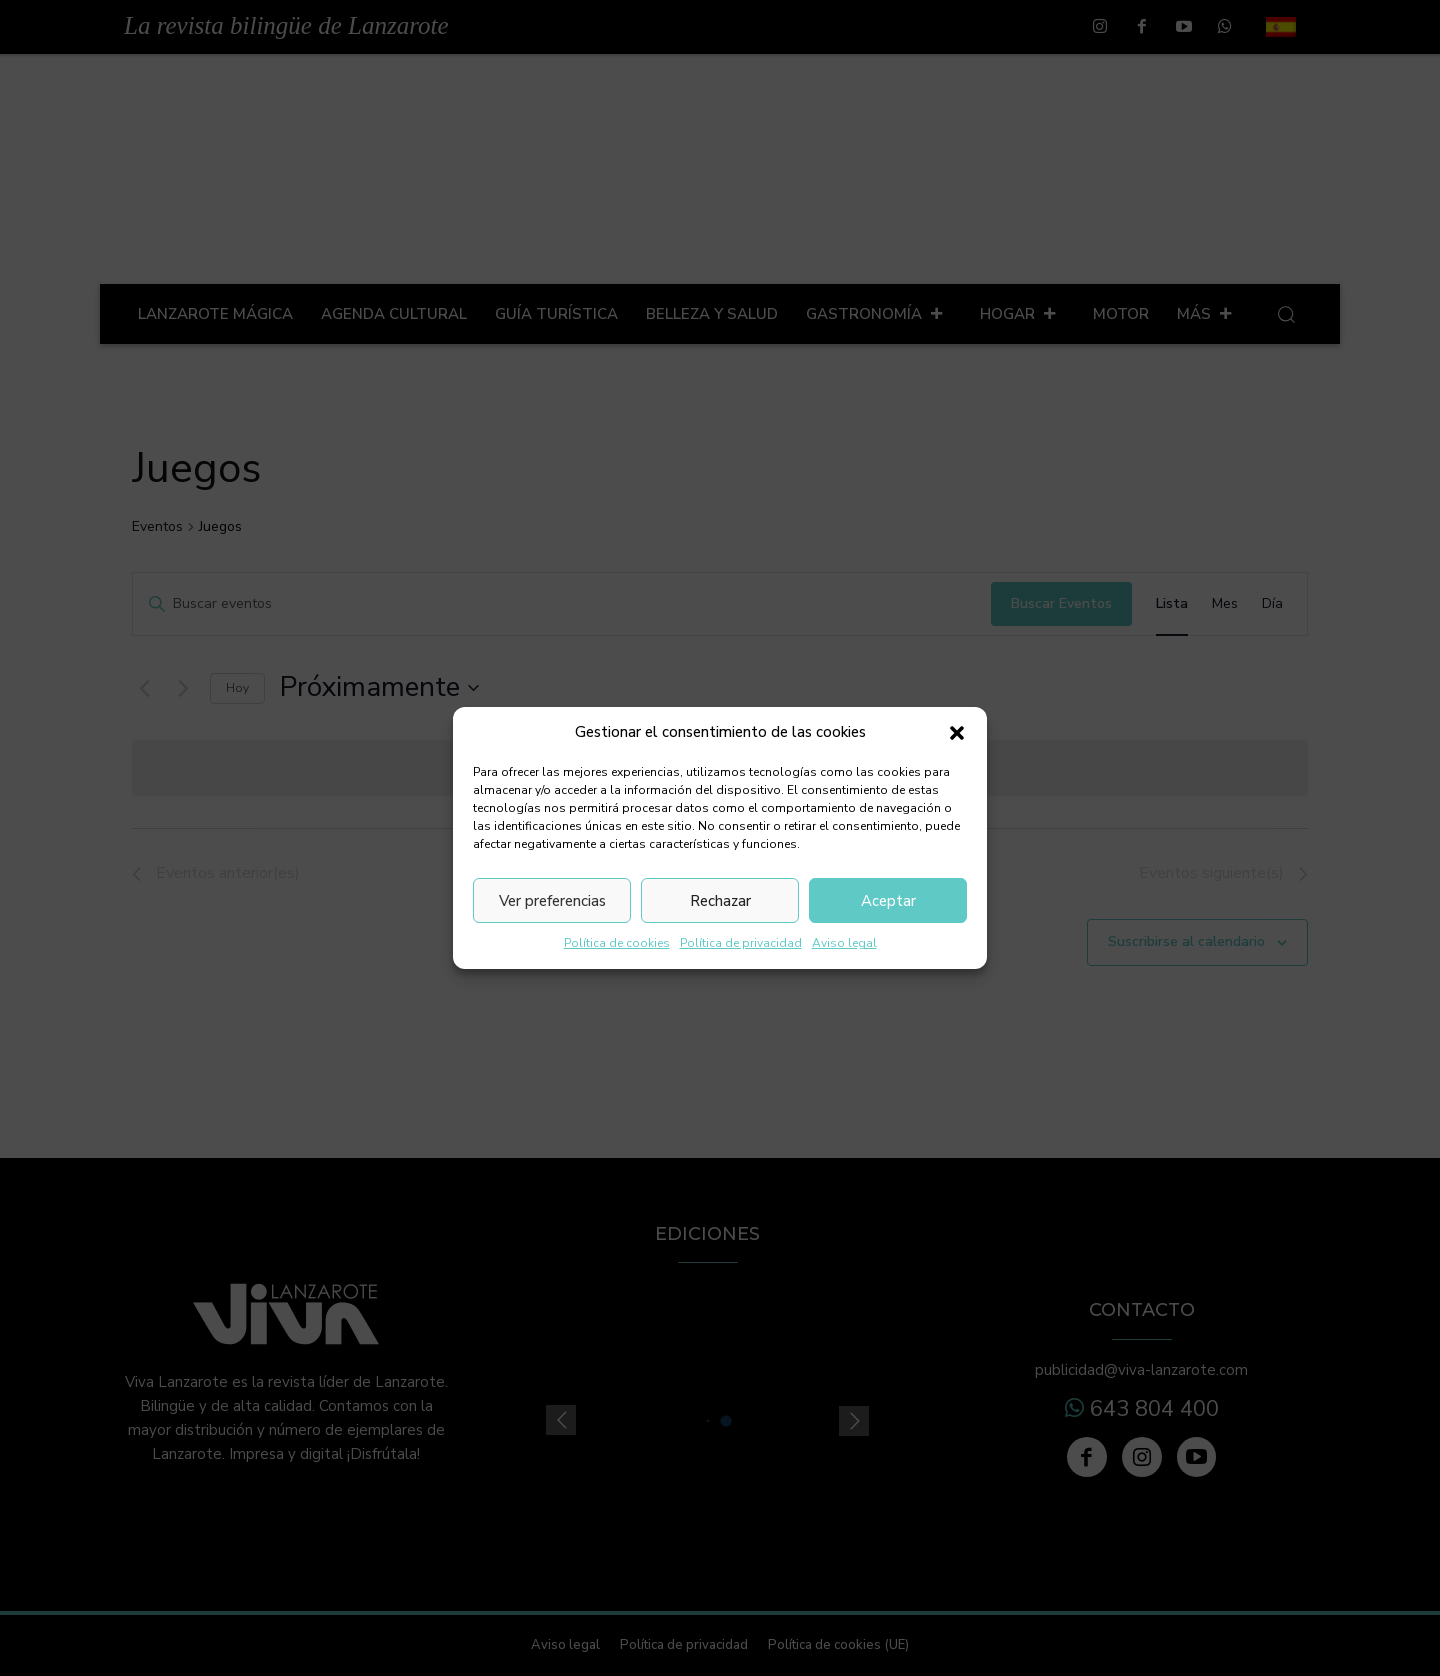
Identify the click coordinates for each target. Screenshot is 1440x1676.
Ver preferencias (552, 901)
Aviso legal (844, 943)
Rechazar (720, 901)
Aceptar (888, 901)
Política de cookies (617, 943)
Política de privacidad (741, 943)
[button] (957, 733)
